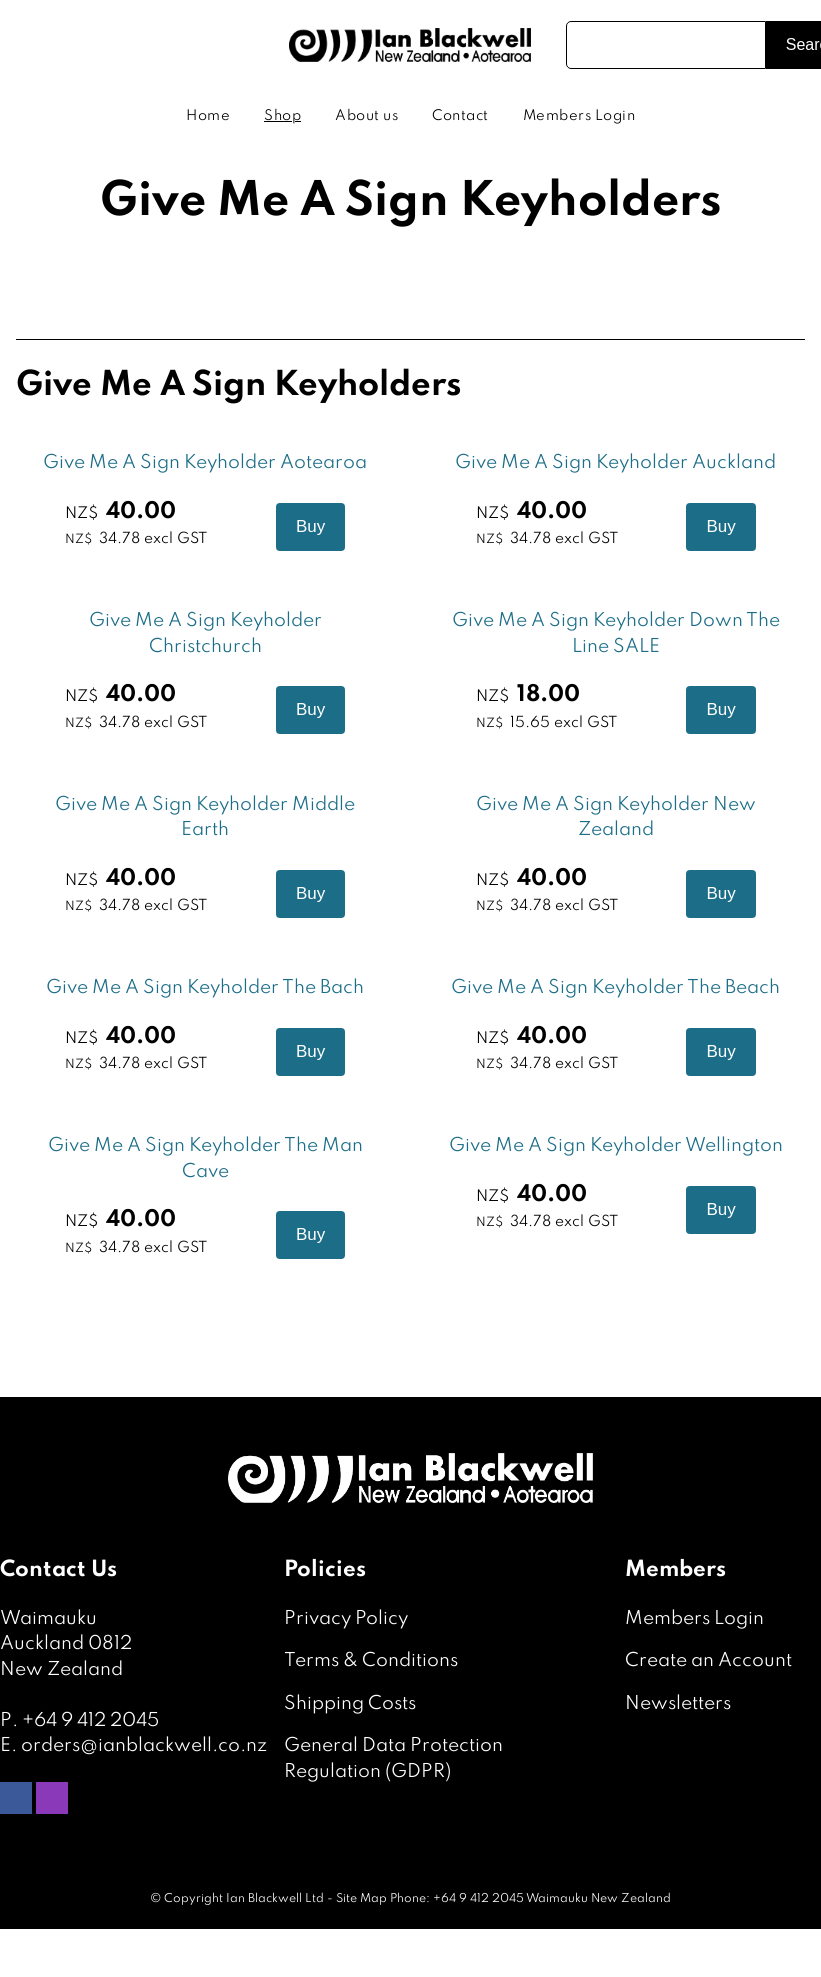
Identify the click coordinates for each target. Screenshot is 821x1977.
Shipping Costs (350, 1703)
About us (366, 116)
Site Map (361, 1899)
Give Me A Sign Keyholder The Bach (205, 987)
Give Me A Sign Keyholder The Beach (615, 987)
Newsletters (678, 1703)
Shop (282, 116)
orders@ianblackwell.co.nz (144, 1745)
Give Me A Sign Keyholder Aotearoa (205, 462)
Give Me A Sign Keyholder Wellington (616, 1145)
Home (208, 116)
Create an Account (708, 1660)
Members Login (579, 116)
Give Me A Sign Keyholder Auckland (615, 462)
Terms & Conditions (371, 1660)
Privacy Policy (346, 1618)
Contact (460, 116)
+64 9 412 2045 (90, 1720)
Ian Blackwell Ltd (275, 1899)
